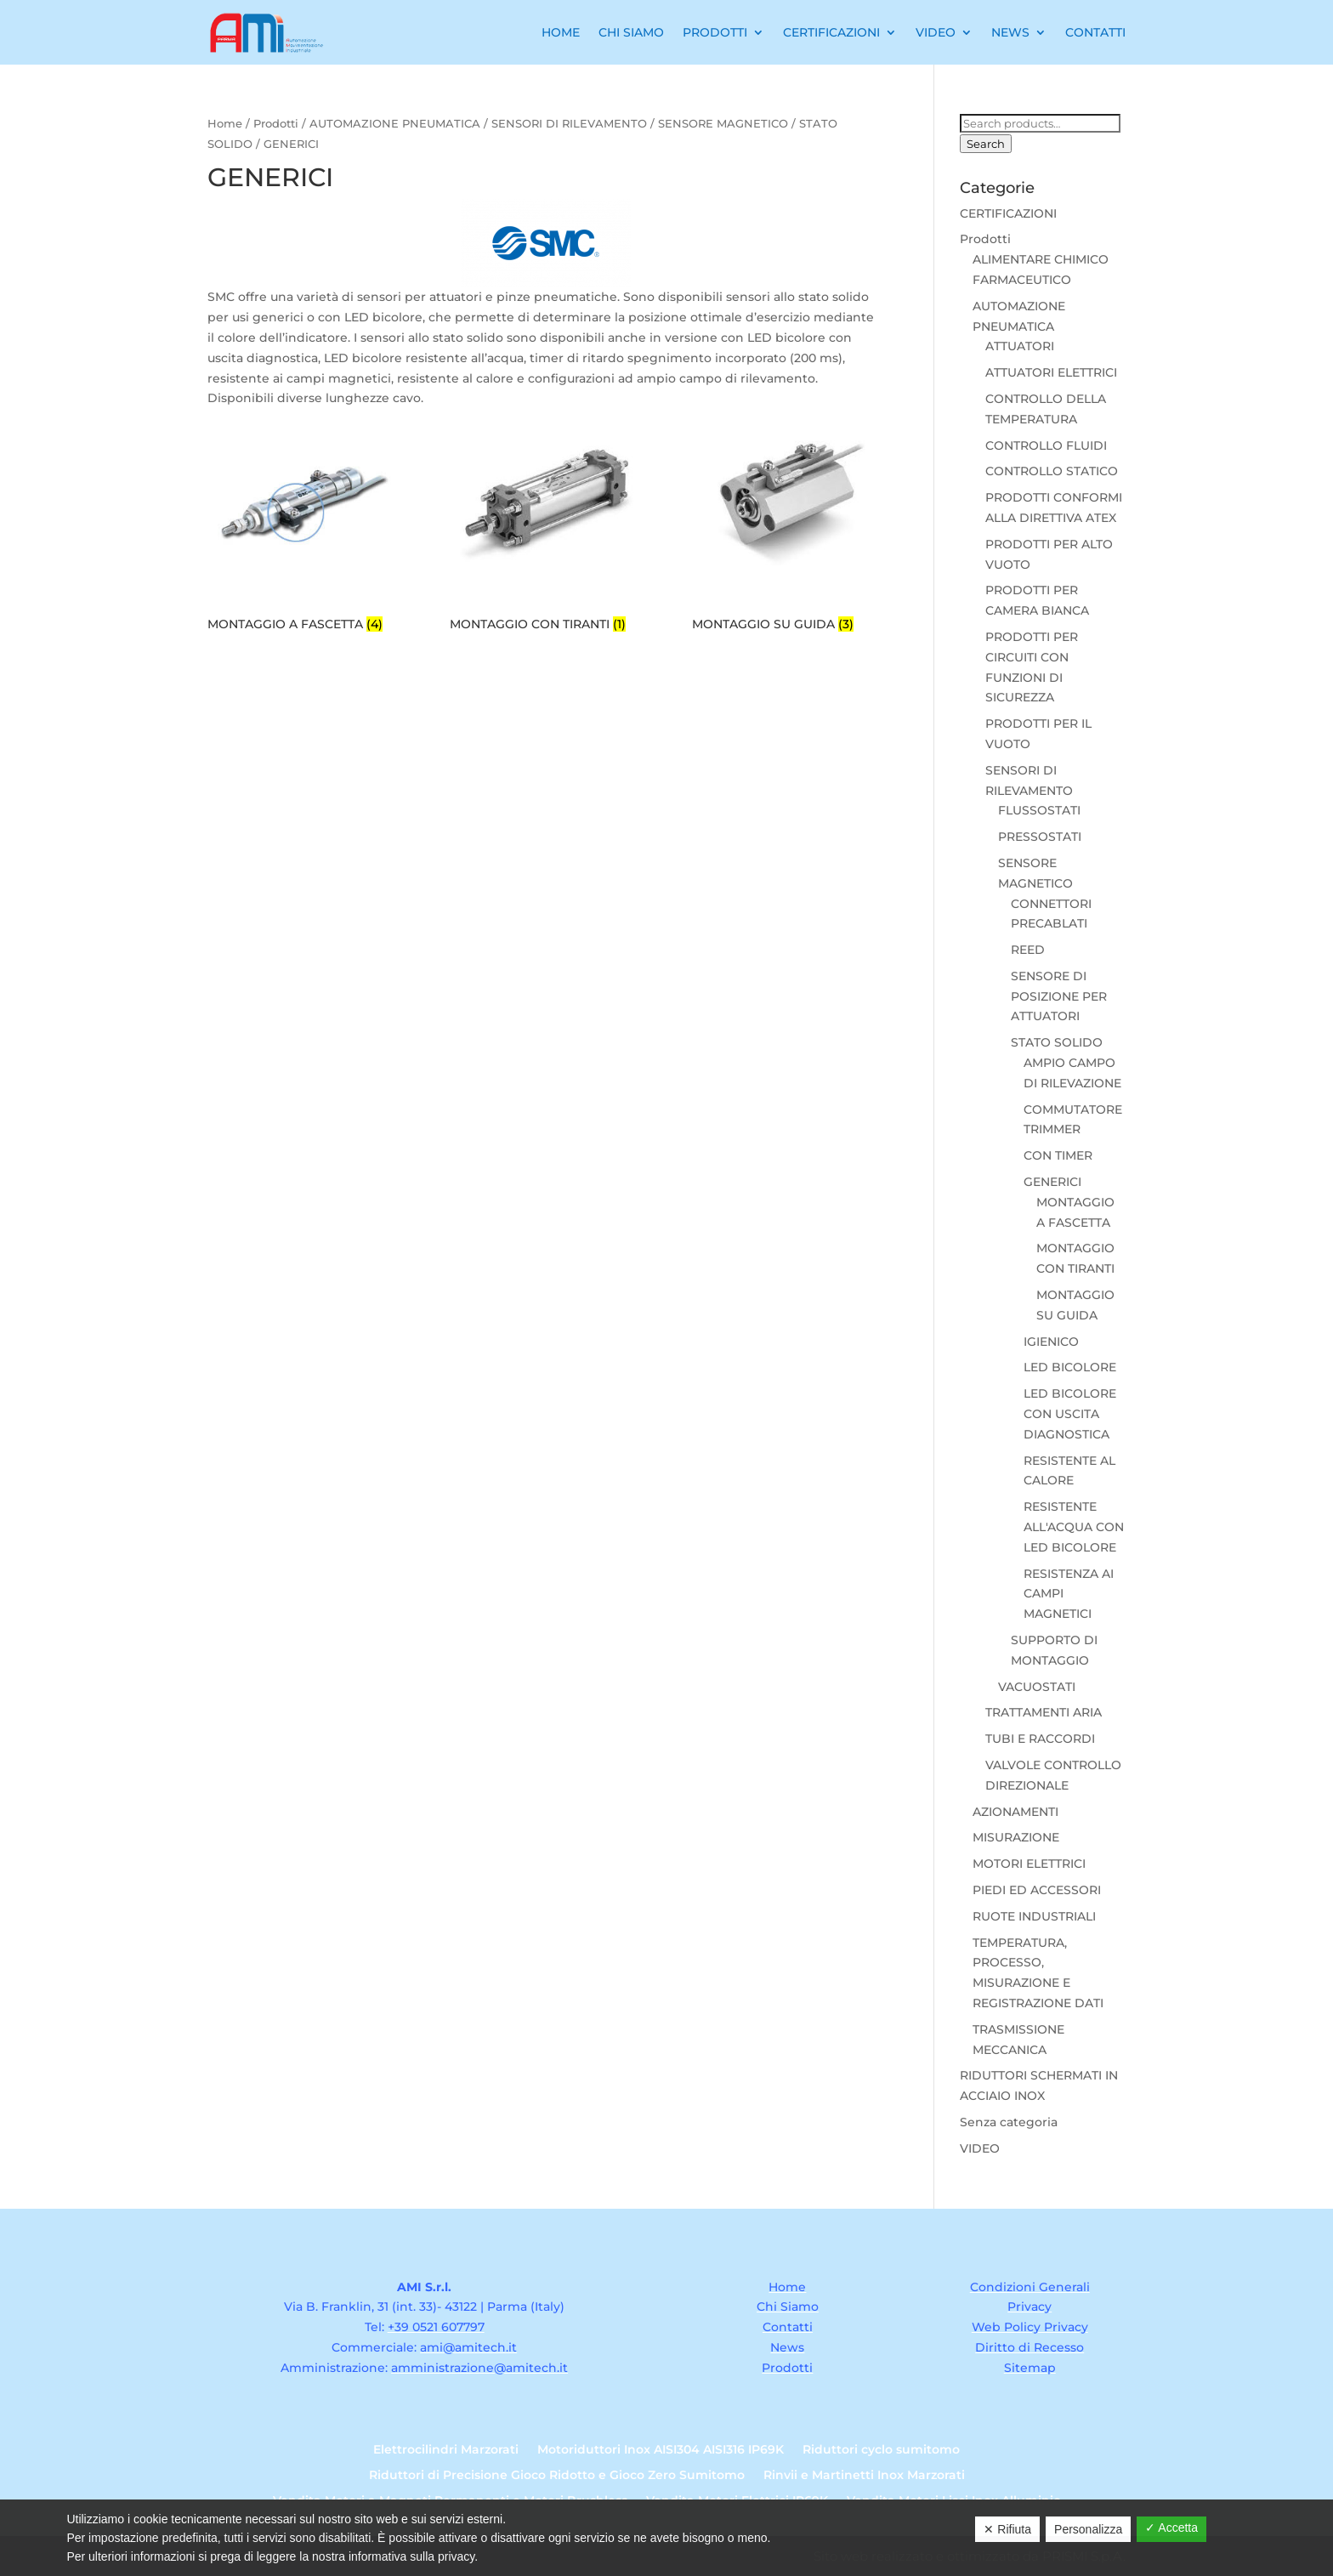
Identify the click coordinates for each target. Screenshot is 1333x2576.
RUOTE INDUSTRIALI (1034, 1916)
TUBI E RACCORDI (1040, 1738)
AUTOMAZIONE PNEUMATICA (394, 123)
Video (936, 32)
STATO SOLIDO (1057, 1042)
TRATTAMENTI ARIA (1043, 1712)
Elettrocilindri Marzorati (446, 2450)
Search (986, 143)
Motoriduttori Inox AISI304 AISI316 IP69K (660, 2450)
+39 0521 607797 (436, 2327)
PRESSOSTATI (1039, 836)
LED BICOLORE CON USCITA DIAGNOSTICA (1070, 1414)
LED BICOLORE (1070, 1367)
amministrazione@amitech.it (479, 2367)
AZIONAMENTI (1015, 1811)
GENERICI (1052, 1181)
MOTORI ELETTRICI (1029, 1863)
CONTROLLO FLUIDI (1046, 445)
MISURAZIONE (1016, 1837)
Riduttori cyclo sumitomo (881, 2450)
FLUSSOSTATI (1039, 810)
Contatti (1095, 32)
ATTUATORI (1019, 346)
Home (561, 32)
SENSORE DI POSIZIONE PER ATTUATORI (1059, 996)
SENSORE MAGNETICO (723, 123)
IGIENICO (1051, 1341)
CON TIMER (1058, 1155)
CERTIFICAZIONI (1008, 213)
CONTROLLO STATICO (1051, 471)
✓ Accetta (1171, 2527)
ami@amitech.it (468, 2347)
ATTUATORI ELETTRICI (1051, 372)
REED (1028, 949)
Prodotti (715, 32)
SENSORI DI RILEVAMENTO (569, 123)
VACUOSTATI (1036, 1686)
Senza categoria (1009, 2122)
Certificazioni (831, 32)
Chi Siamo (631, 32)
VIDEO (980, 2148)
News (1010, 32)
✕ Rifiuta (1007, 2529)
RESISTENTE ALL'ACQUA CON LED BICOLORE (1074, 1527)
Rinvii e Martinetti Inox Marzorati (864, 2475)
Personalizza (1088, 2529)
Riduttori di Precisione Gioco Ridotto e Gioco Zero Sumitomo (557, 2475)
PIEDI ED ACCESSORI (1037, 1890)
